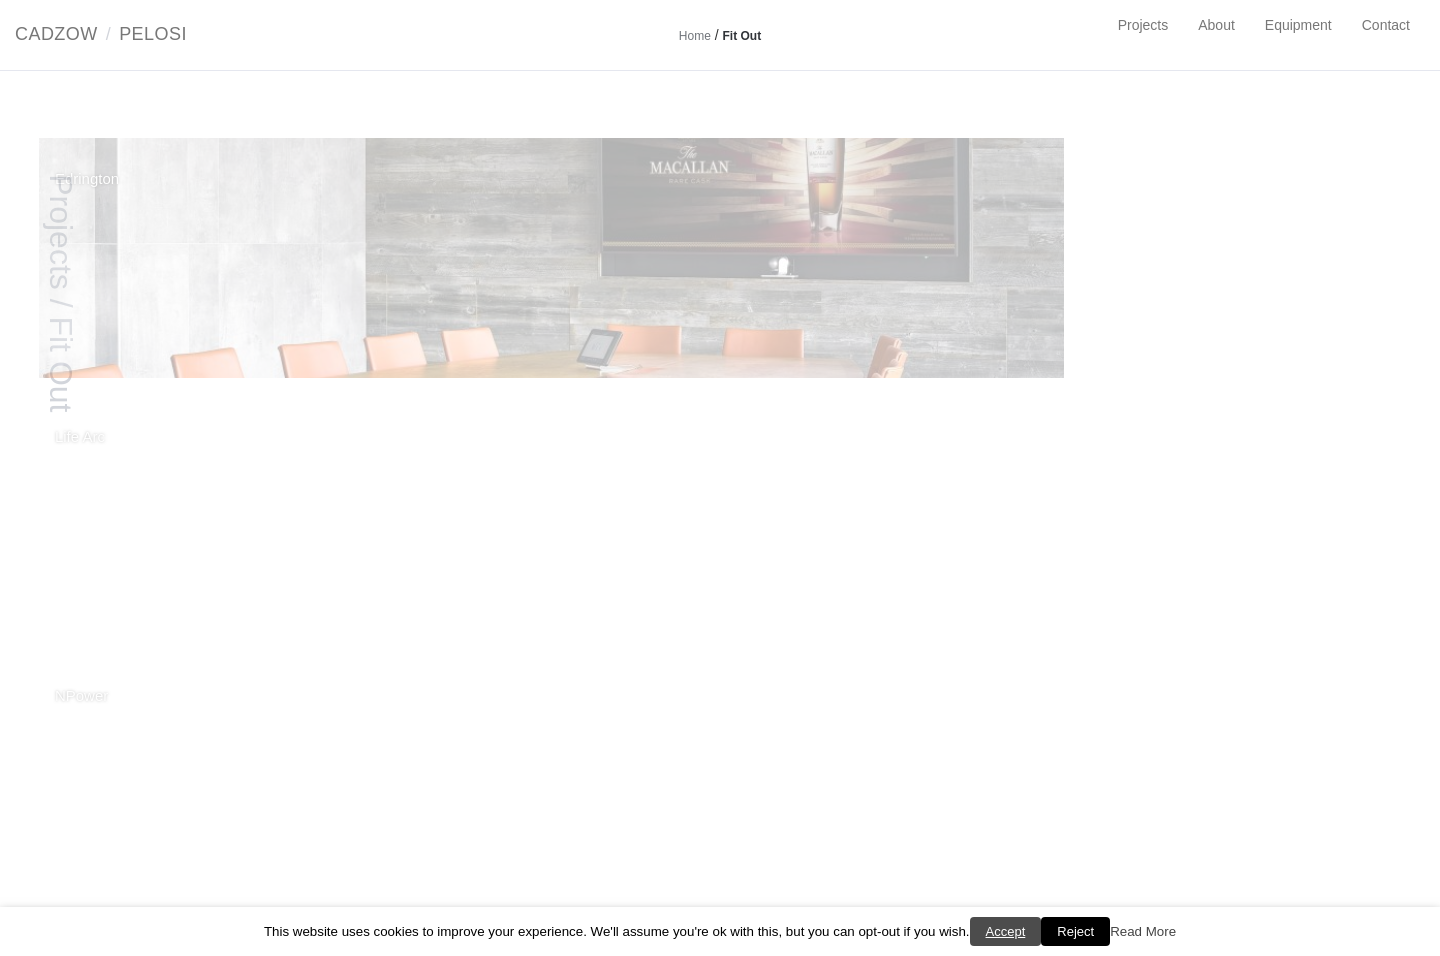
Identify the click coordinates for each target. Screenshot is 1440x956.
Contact (1386, 25)
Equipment (1298, 25)
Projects (1143, 25)
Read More (1143, 931)
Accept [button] (1006, 931)
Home (695, 36)
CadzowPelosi (101, 34)
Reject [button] (1075, 931)
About (1216, 25)
